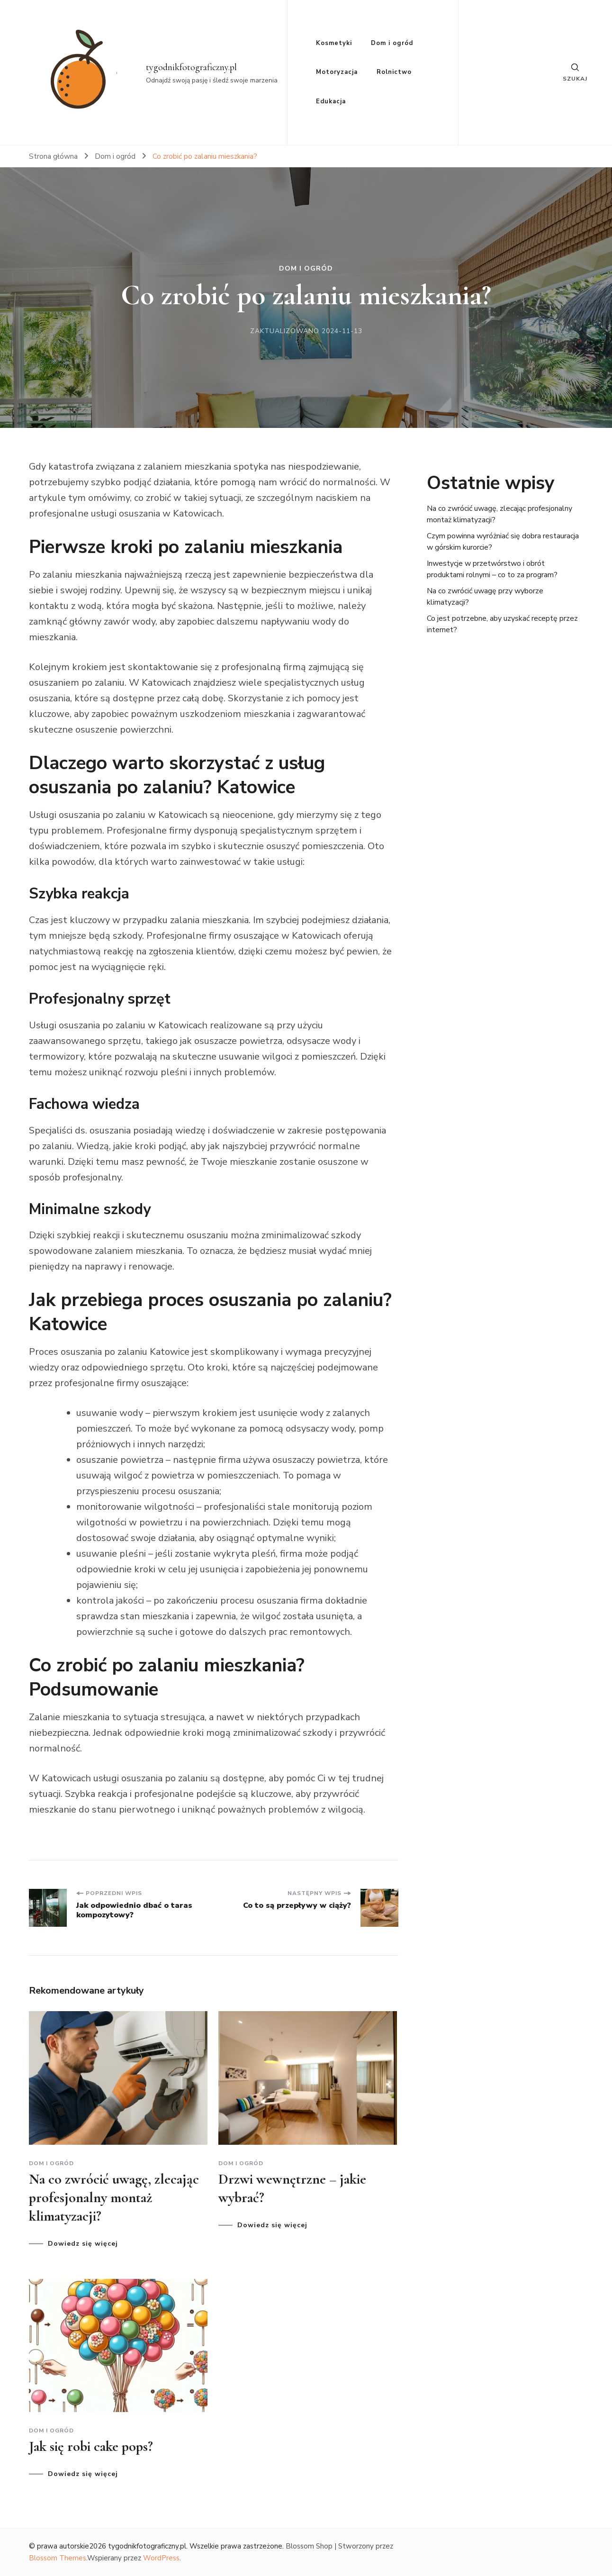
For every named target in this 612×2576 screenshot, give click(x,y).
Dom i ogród (392, 43)
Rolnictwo (394, 72)
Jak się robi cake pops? (91, 2446)
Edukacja (331, 101)
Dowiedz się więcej (83, 2243)
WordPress (161, 2558)
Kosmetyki (334, 43)
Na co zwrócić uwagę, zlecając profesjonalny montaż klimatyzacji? (114, 2197)
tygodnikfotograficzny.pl (191, 67)
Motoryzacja (337, 72)
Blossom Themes (57, 2558)
